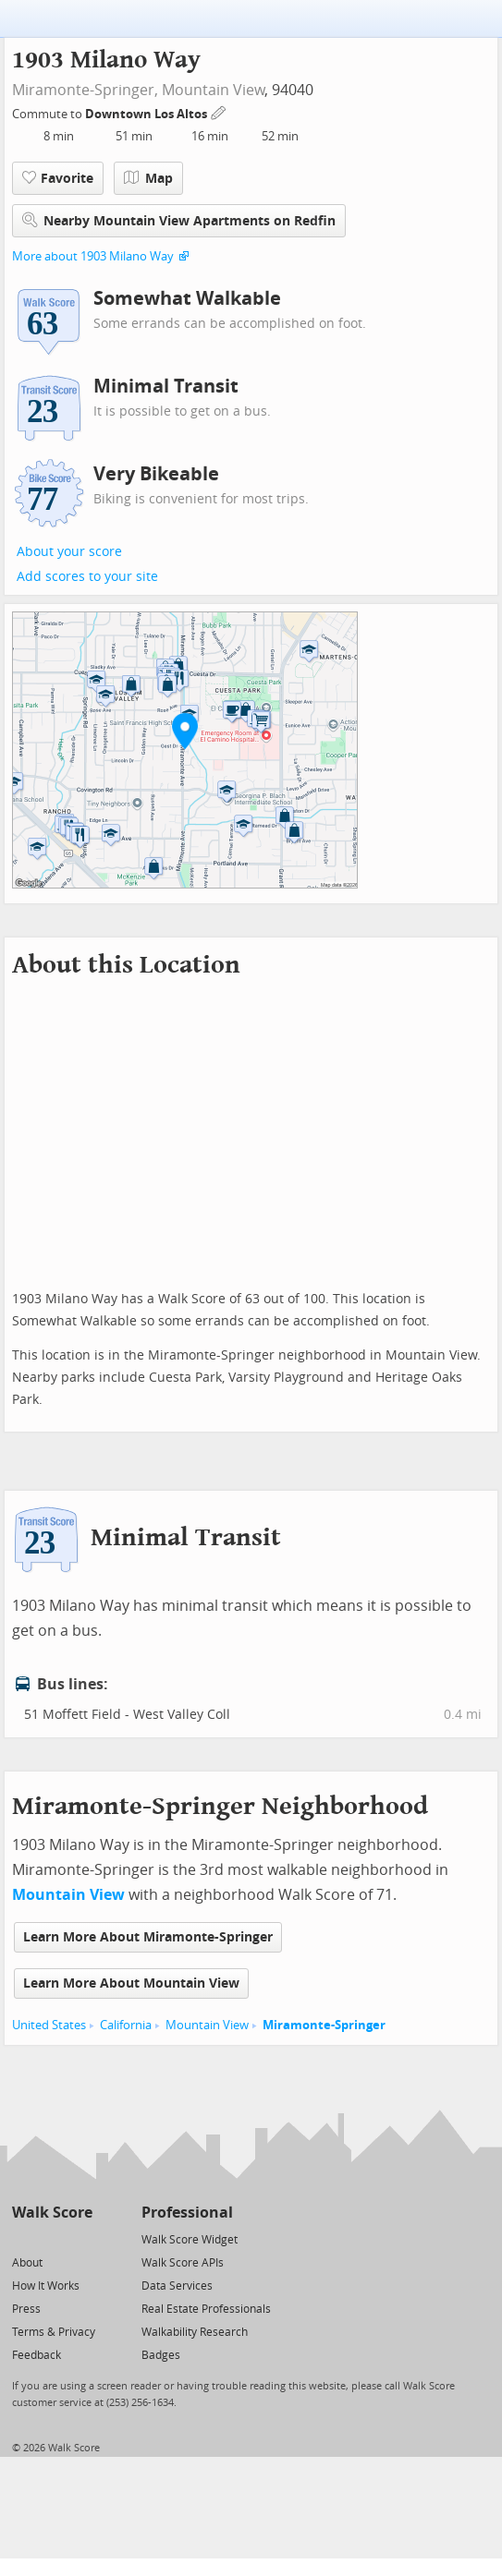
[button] (185, 730)
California (126, 2025)
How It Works (46, 2286)
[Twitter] (22, 2238)
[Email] (80, 2238)
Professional (187, 2212)
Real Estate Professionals (206, 2309)
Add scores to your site (87, 577)
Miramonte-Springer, (85, 90)
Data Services (177, 2286)
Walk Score (52, 2212)
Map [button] (148, 178)
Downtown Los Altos (147, 114)
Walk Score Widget (189, 2239)
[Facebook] (51, 2238)
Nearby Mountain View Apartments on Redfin (179, 220)
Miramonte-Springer (324, 2025)
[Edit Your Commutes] (219, 111)
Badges (160, 2355)
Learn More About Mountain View (131, 1983)
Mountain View (213, 90)
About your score (69, 552)
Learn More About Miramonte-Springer (148, 1937)
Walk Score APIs (182, 2262)
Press (26, 2309)
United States (49, 2025)
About (27, 2262)
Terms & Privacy (53, 2332)
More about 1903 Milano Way (93, 256)
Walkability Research (194, 2332)
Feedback (36, 2355)
